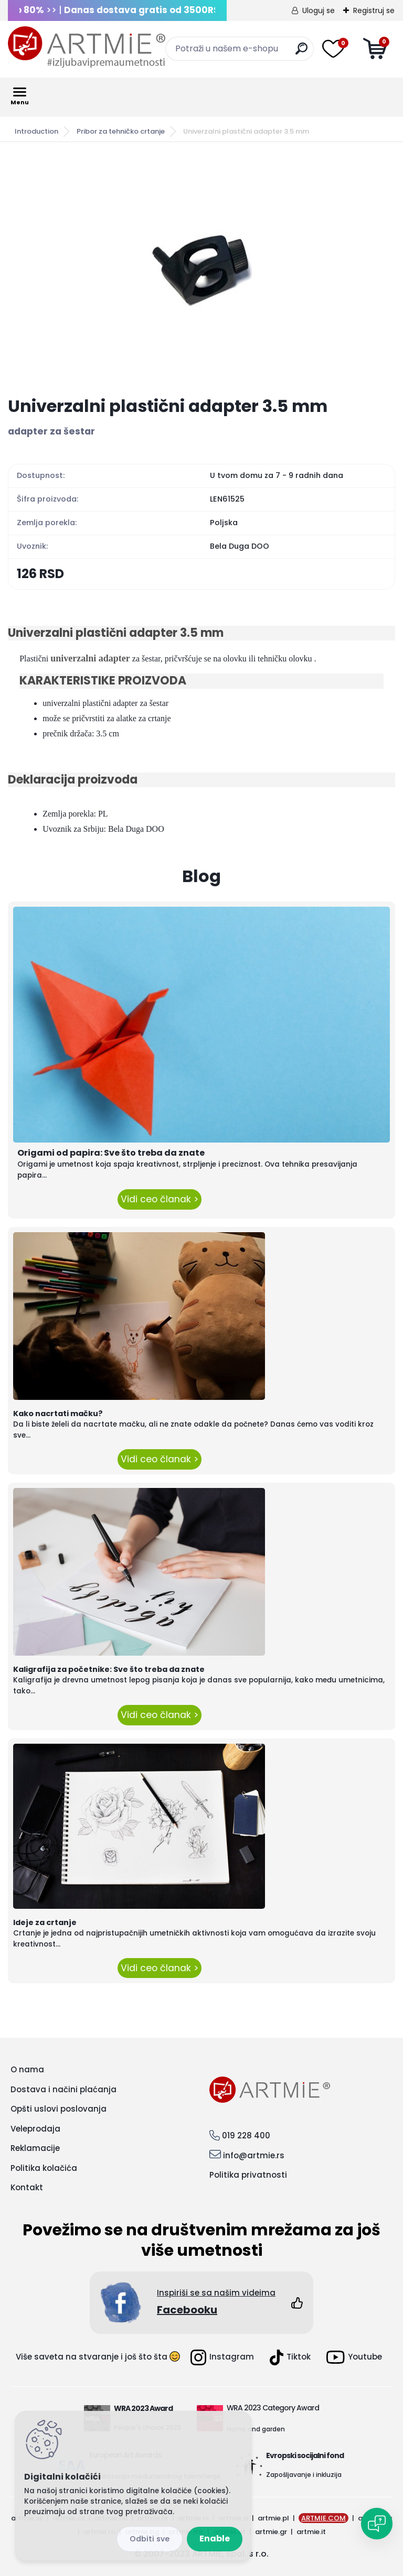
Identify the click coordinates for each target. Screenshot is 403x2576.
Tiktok (290, 2357)
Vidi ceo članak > (159, 1199)
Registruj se (374, 10)
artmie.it (311, 2532)
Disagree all (149, 2539)
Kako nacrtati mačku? (58, 1413)
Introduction (36, 131)
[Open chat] (377, 2523)
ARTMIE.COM (323, 2518)
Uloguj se (318, 10)
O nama (27, 2069)
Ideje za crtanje (45, 1922)
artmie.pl (273, 2518)
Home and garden (256, 2429)
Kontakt (26, 2187)
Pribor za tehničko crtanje (121, 131)
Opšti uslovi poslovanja (58, 2108)
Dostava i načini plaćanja (63, 2089)
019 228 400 (246, 2135)
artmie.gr (271, 2532)
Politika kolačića (43, 2167)
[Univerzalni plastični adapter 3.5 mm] (201, 269)
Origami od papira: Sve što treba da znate (111, 1153)
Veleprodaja (35, 2128)
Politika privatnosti (248, 2174)
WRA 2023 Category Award (273, 2408)
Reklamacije (35, 2148)
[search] (301, 52)
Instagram (222, 2357)
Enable (214, 2538)
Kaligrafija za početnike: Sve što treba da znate (109, 1669)
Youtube (354, 2357)
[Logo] (86, 47)
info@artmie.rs (253, 2155)
